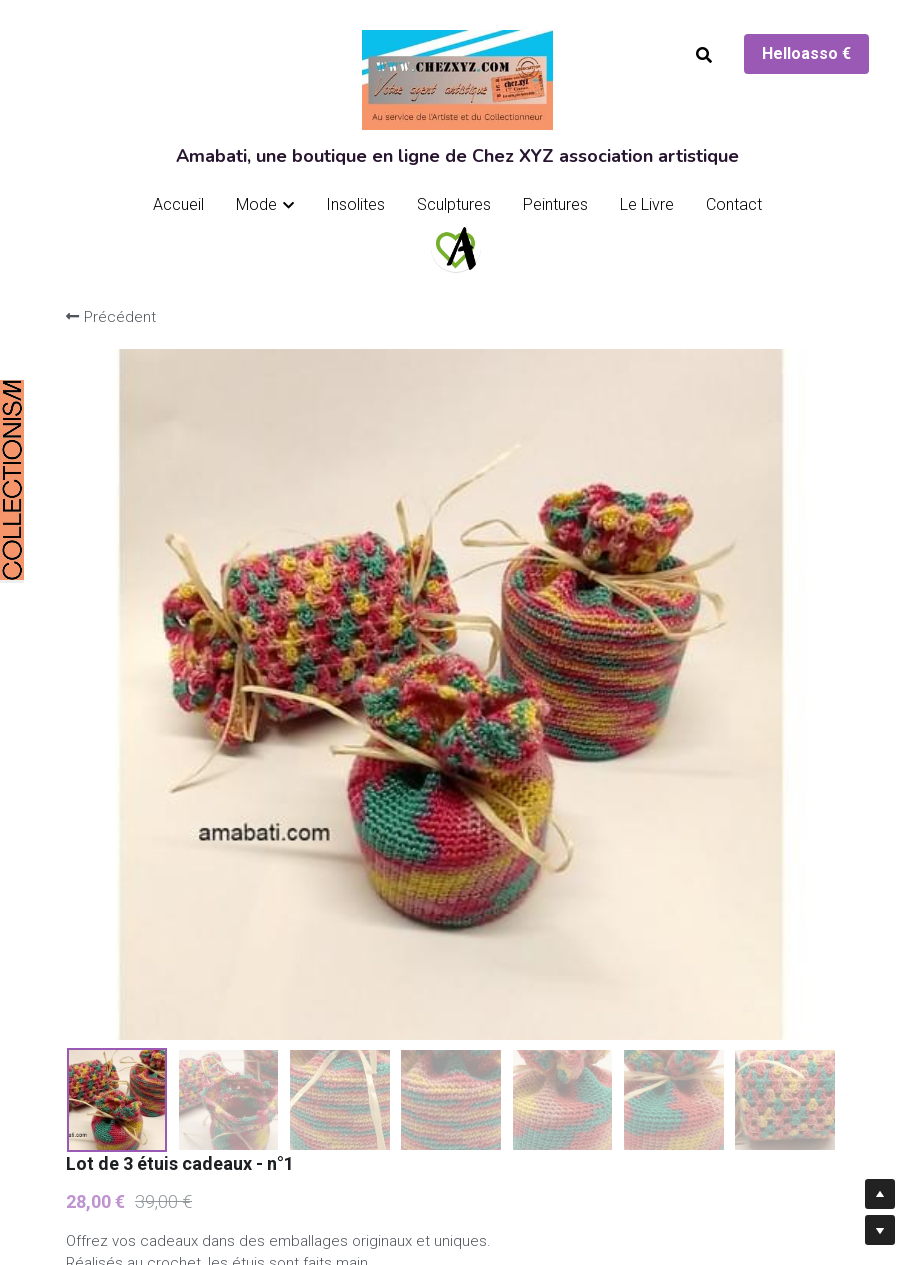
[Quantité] (683, 889)
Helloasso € (806, 53)
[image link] (456, 246)
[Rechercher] (704, 55)
